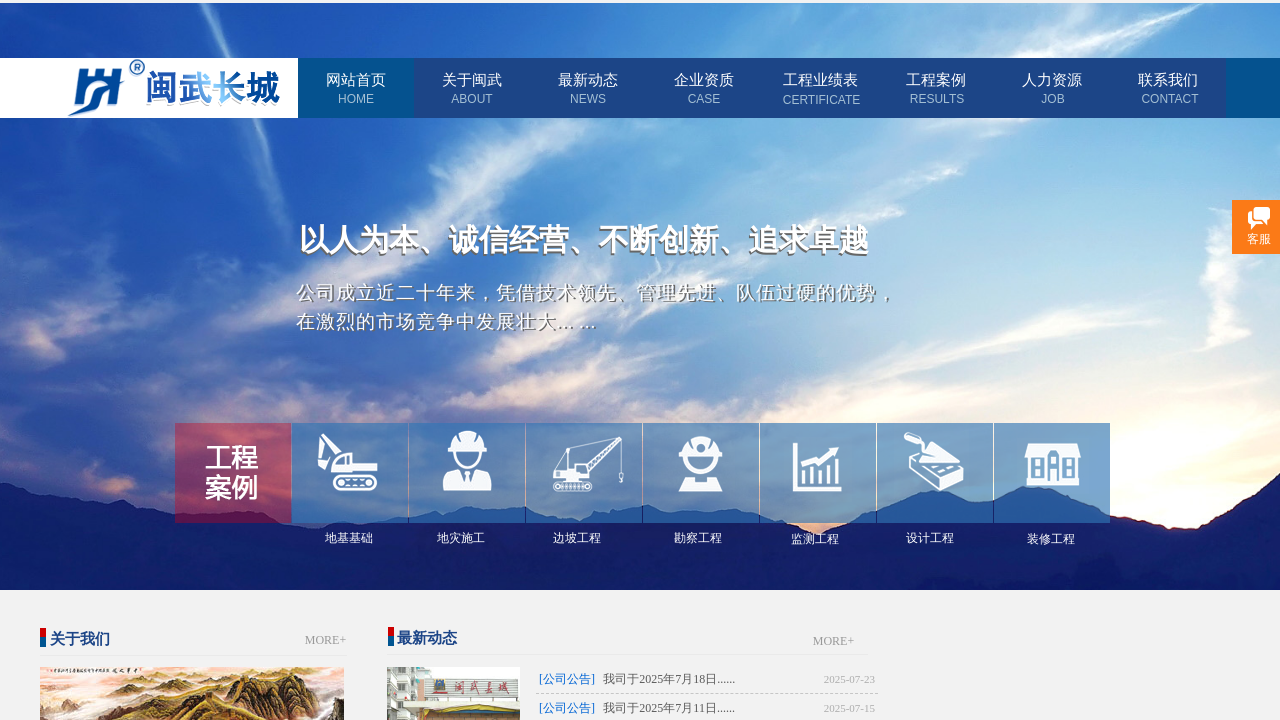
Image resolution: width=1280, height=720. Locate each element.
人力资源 (1052, 80)
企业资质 (704, 80)
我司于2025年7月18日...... (669, 679)
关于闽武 (472, 80)
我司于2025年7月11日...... (669, 708)
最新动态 (588, 80)
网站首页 (356, 80)
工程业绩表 (820, 80)
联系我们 (1168, 80)
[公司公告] (567, 679)
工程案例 (936, 80)
